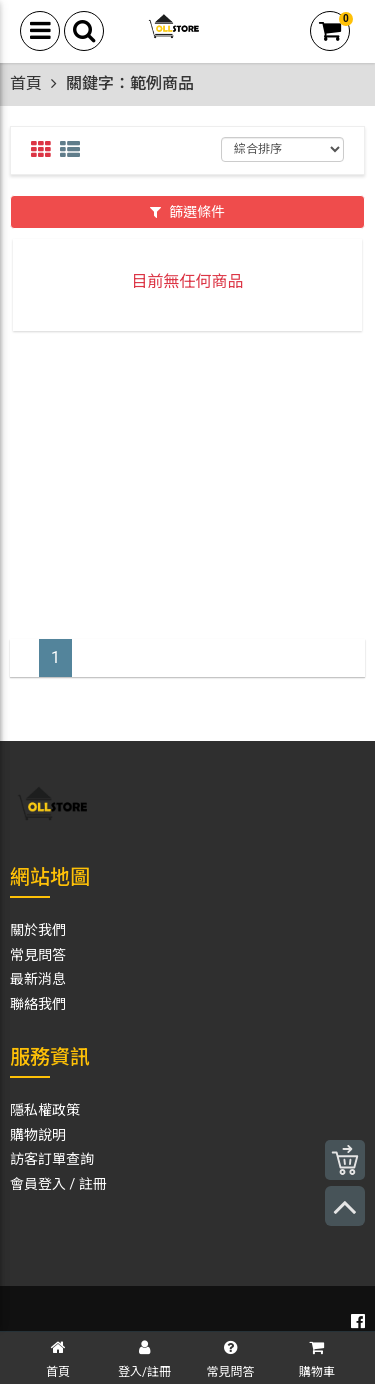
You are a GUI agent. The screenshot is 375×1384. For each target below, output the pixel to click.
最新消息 (38, 979)
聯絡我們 (38, 1004)
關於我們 (38, 930)
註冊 (93, 1184)
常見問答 (38, 955)
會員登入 (38, 1184)
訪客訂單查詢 (52, 1159)
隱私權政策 (45, 1110)
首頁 (26, 83)
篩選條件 (187, 212)
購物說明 (38, 1135)
